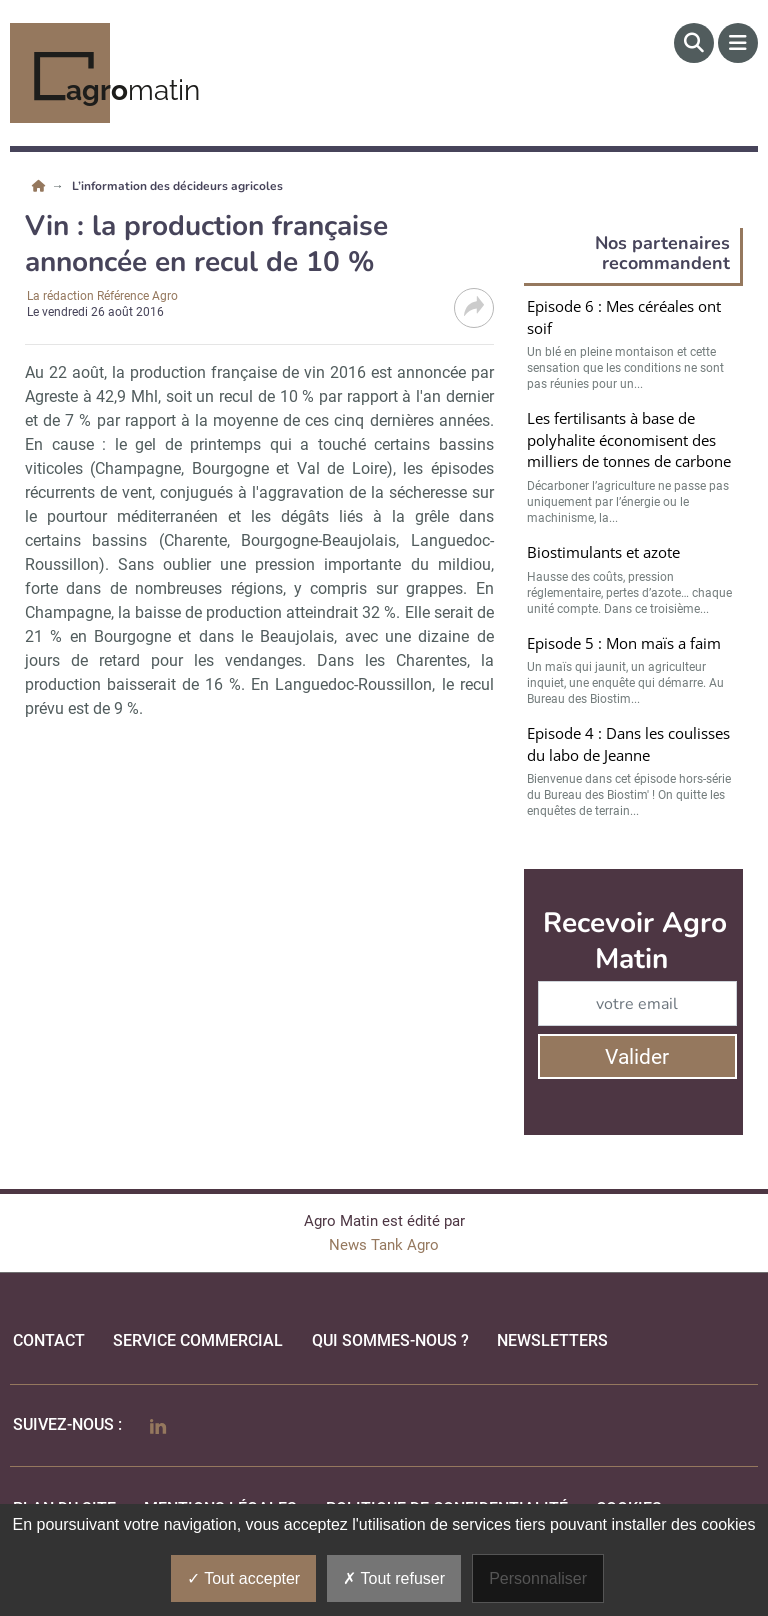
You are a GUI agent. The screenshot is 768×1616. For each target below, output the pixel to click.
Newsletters (552, 1340)
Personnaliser (538, 1578)
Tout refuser (394, 1578)
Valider (637, 1057)
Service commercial (198, 1340)
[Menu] (738, 43)
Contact (49, 1340)
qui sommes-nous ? (390, 1340)
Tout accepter (243, 1578)
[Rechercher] (694, 43)
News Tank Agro (384, 1245)
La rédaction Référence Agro (102, 296)
